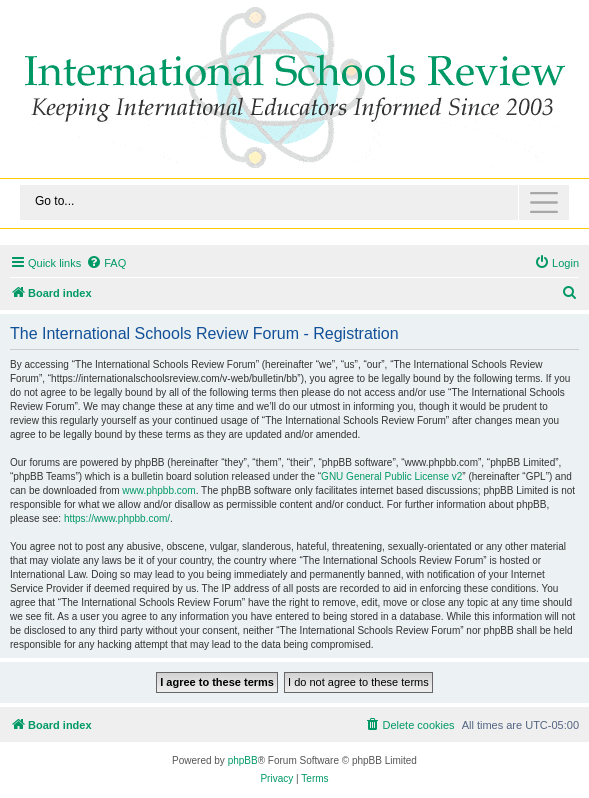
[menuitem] (106, 263)
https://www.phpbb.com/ (117, 518)
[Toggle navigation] (294, 202)
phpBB (243, 760)
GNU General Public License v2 (391, 476)
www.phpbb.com (158, 490)
